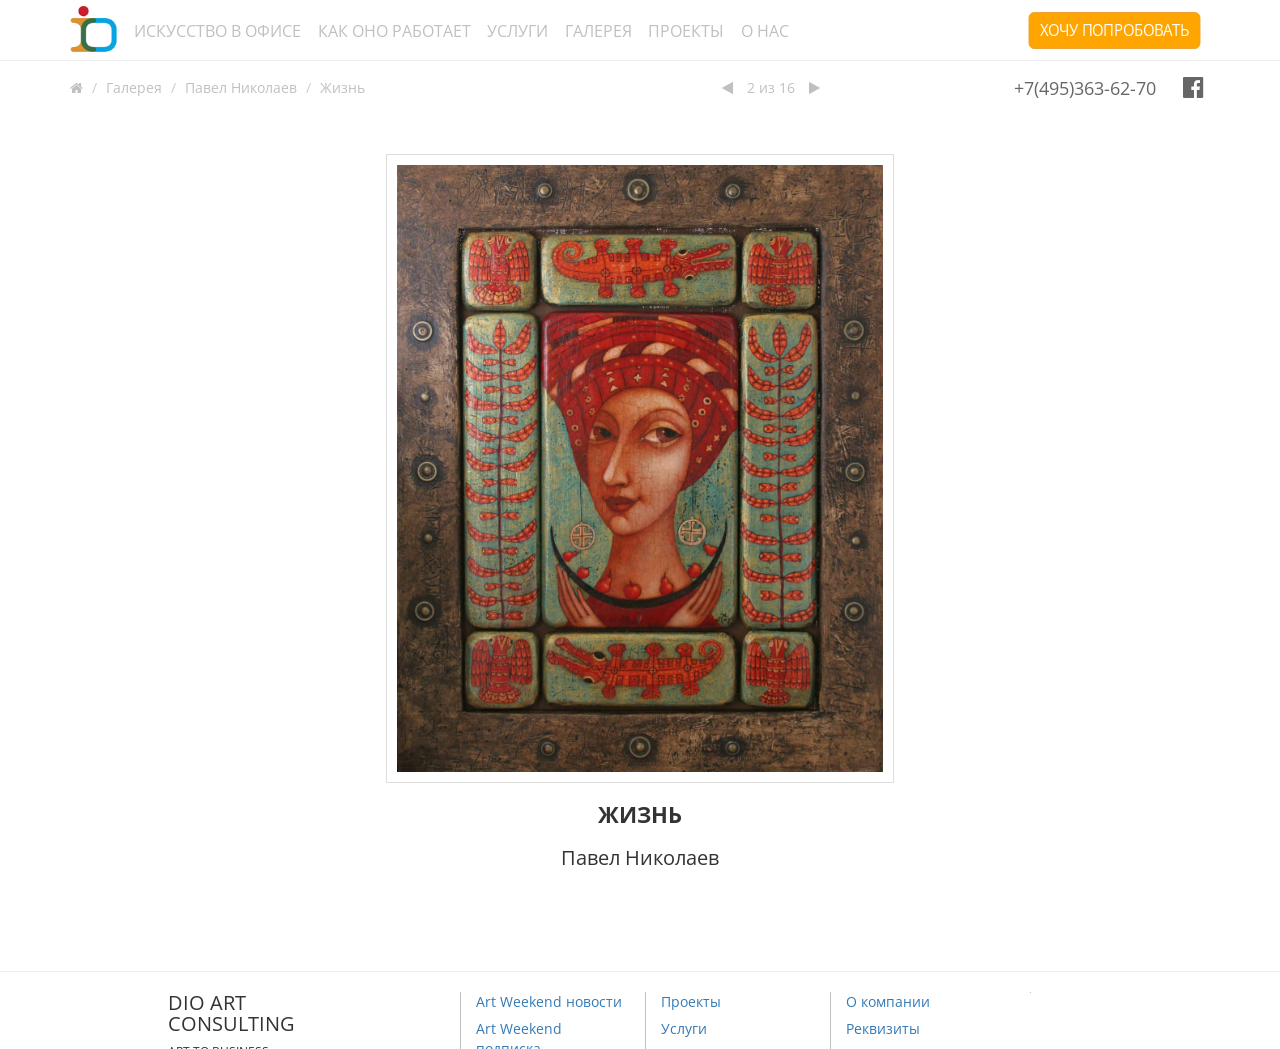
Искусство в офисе (217, 31)
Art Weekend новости (549, 1001)
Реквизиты (883, 1028)
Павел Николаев (241, 87)
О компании (888, 1001)
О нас (765, 31)
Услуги (517, 31)
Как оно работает (394, 31)
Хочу (1114, 30)
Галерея (598, 31)
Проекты (686, 31)
